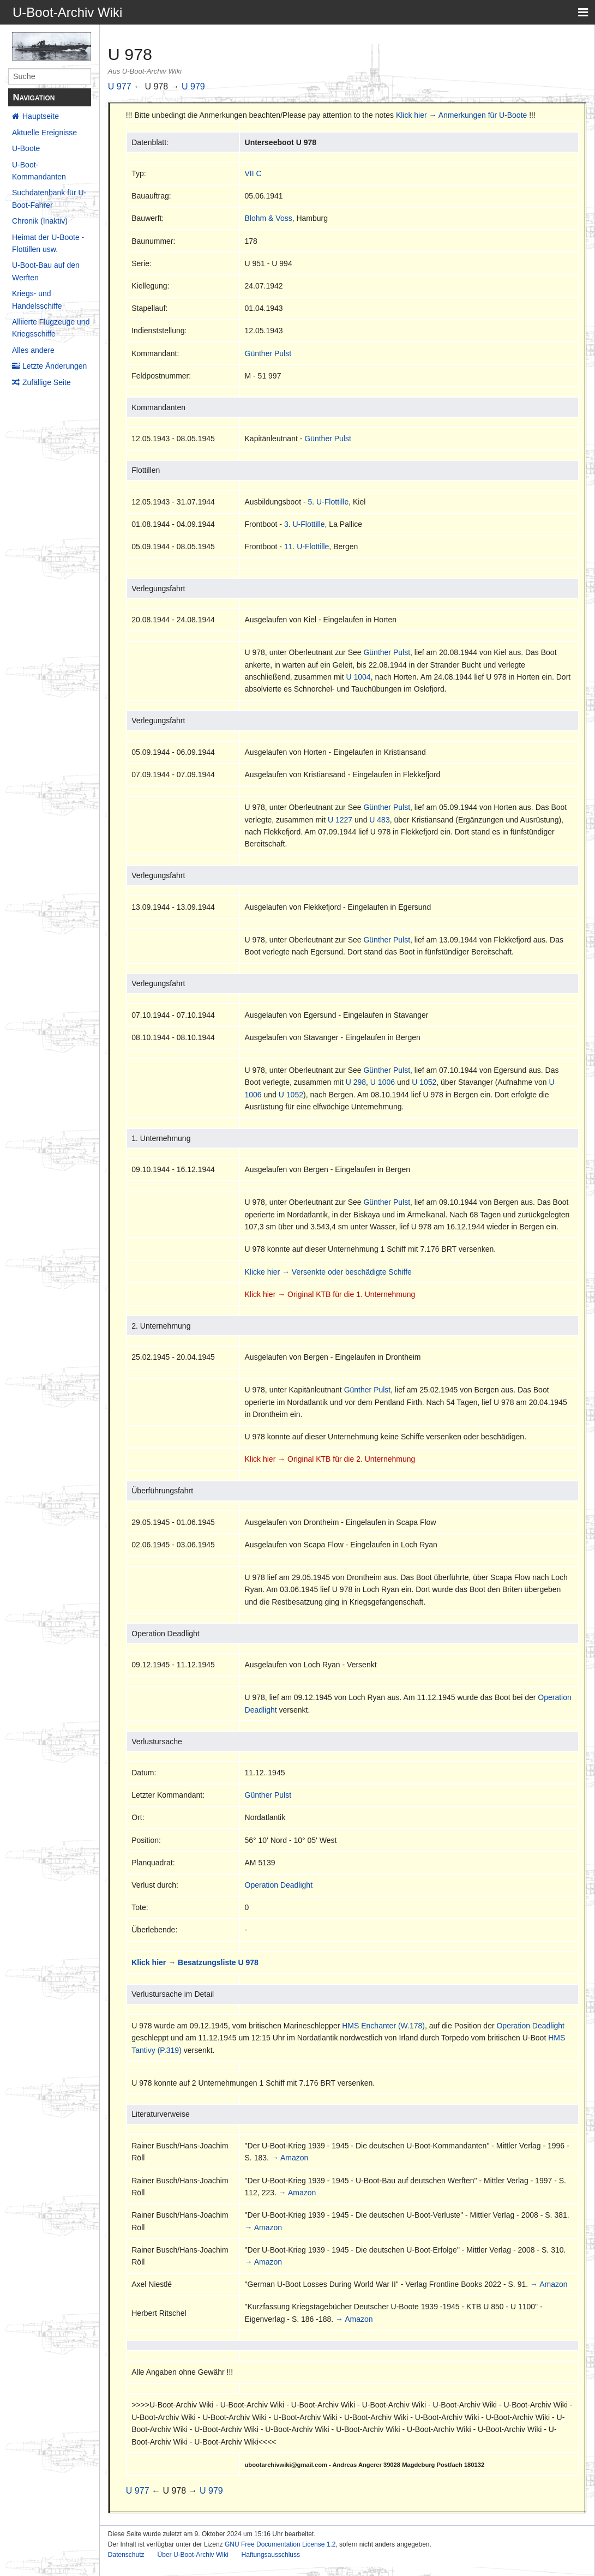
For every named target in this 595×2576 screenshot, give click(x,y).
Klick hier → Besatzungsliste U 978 (195, 1962)
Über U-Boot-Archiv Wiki (193, 2555)
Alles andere (33, 350)
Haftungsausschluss (271, 2555)
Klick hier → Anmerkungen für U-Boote (461, 115)
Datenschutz (126, 2555)
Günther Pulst (268, 353)
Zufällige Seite (46, 382)
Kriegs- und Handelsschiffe (37, 299)
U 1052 (424, 1082)
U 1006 (382, 1082)
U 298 (356, 1082)
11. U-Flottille (306, 546)
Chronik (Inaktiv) (40, 221)
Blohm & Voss (268, 218)
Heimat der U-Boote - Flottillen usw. (48, 243)
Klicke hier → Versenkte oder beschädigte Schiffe (328, 1272)
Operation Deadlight (279, 1885)
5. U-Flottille (328, 501)
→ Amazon (289, 2157)
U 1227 (340, 819)
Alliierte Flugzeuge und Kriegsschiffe (50, 327)
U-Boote (26, 148)
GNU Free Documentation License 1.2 (280, 2544)
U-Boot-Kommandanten (39, 170)
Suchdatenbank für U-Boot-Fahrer (49, 198)
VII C (253, 173)
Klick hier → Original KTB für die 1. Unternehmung (330, 1294)
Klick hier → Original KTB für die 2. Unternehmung (330, 1459)
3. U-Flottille (304, 524)
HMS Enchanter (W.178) (383, 2025)
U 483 (379, 819)
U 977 (119, 86)
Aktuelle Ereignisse (44, 132)
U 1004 (358, 676)
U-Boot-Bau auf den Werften (46, 271)
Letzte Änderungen (54, 366)
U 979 (193, 86)
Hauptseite (40, 116)
